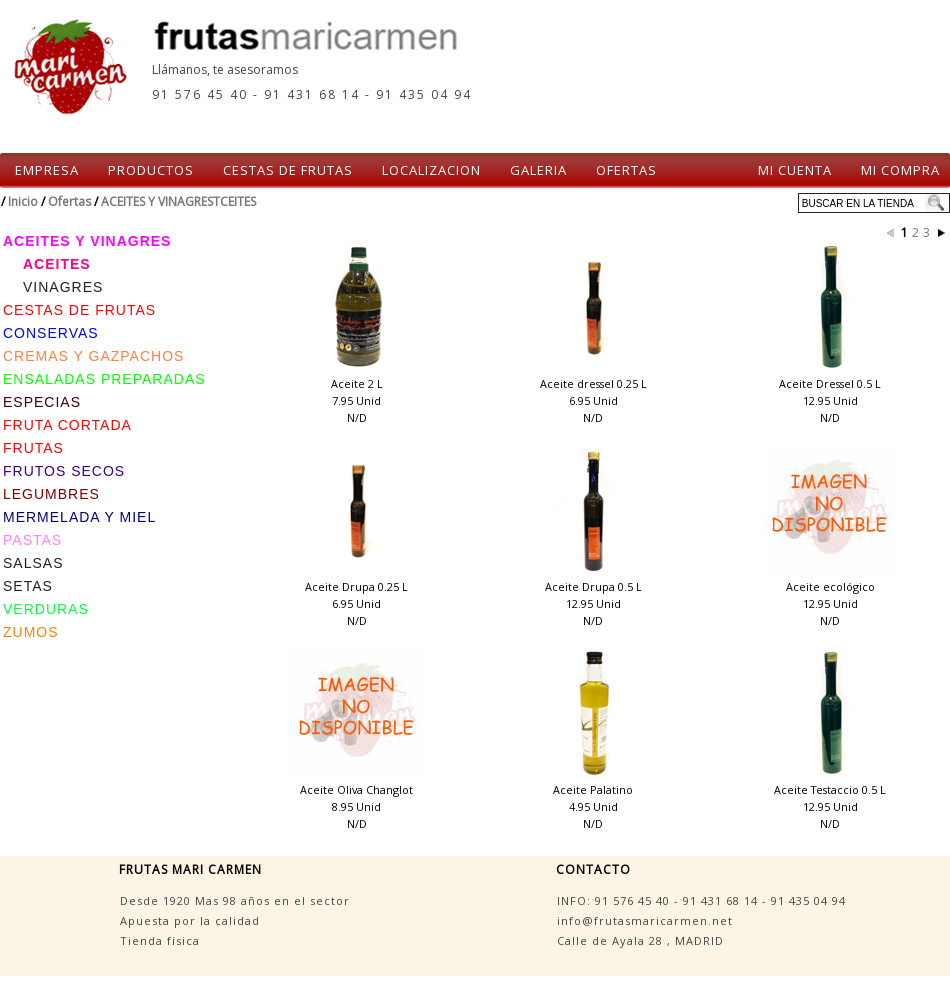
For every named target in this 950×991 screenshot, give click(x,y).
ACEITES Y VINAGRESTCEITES (178, 201)
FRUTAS (33, 448)
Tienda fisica (160, 940)
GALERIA (538, 170)
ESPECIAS (42, 402)
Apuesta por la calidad (190, 920)
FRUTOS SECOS (64, 471)
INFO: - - (701, 900)
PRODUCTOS (151, 170)
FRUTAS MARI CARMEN (190, 869)
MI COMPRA (900, 170)
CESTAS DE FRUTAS (288, 170)
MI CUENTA (795, 170)
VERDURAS (46, 609)
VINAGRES (63, 287)
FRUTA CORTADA (67, 425)
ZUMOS (31, 632)
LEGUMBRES (51, 494)
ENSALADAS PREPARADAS (104, 379)
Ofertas (69, 201)
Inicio (23, 201)
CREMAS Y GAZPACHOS (93, 356)
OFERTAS (626, 170)
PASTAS (32, 540)
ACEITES (57, 264)
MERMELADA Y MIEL (79, 517)
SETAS (28, 586)
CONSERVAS (51, 333)
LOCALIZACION (431, 170)
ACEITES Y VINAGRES (87, 241)
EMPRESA (47, 170)
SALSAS (33, 563)
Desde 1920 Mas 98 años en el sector (235, 900)
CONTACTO (593, 869)
